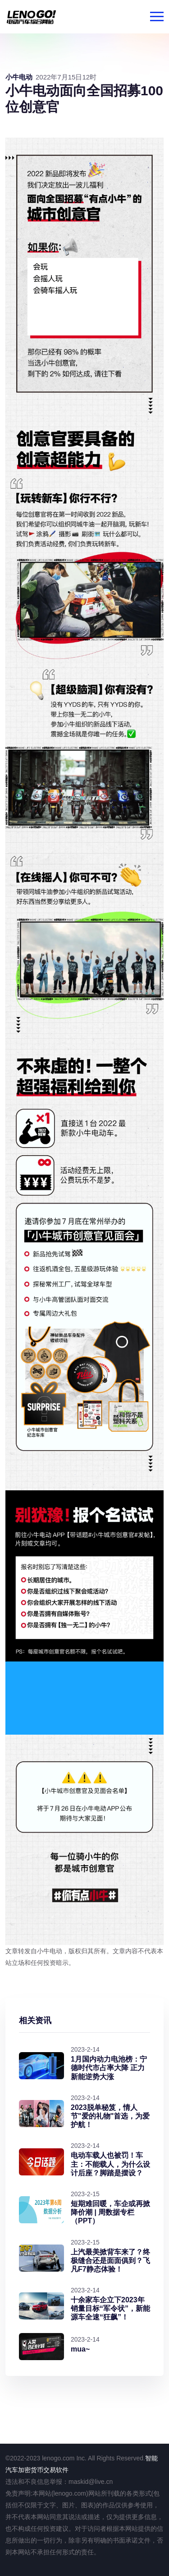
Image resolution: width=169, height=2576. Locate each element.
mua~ (80, 2349)
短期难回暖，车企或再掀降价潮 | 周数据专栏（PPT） (110, 2212)
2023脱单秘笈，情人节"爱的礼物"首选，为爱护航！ (110, 2116)
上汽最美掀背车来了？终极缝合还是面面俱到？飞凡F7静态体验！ (110, 2260)
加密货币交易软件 (43, 2469)
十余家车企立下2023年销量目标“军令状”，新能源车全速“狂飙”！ (110, 2308)
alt (84, 1698)
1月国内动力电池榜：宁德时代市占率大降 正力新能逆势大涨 (109, 2067)
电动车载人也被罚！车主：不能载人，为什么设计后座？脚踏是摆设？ (110, 2163)
